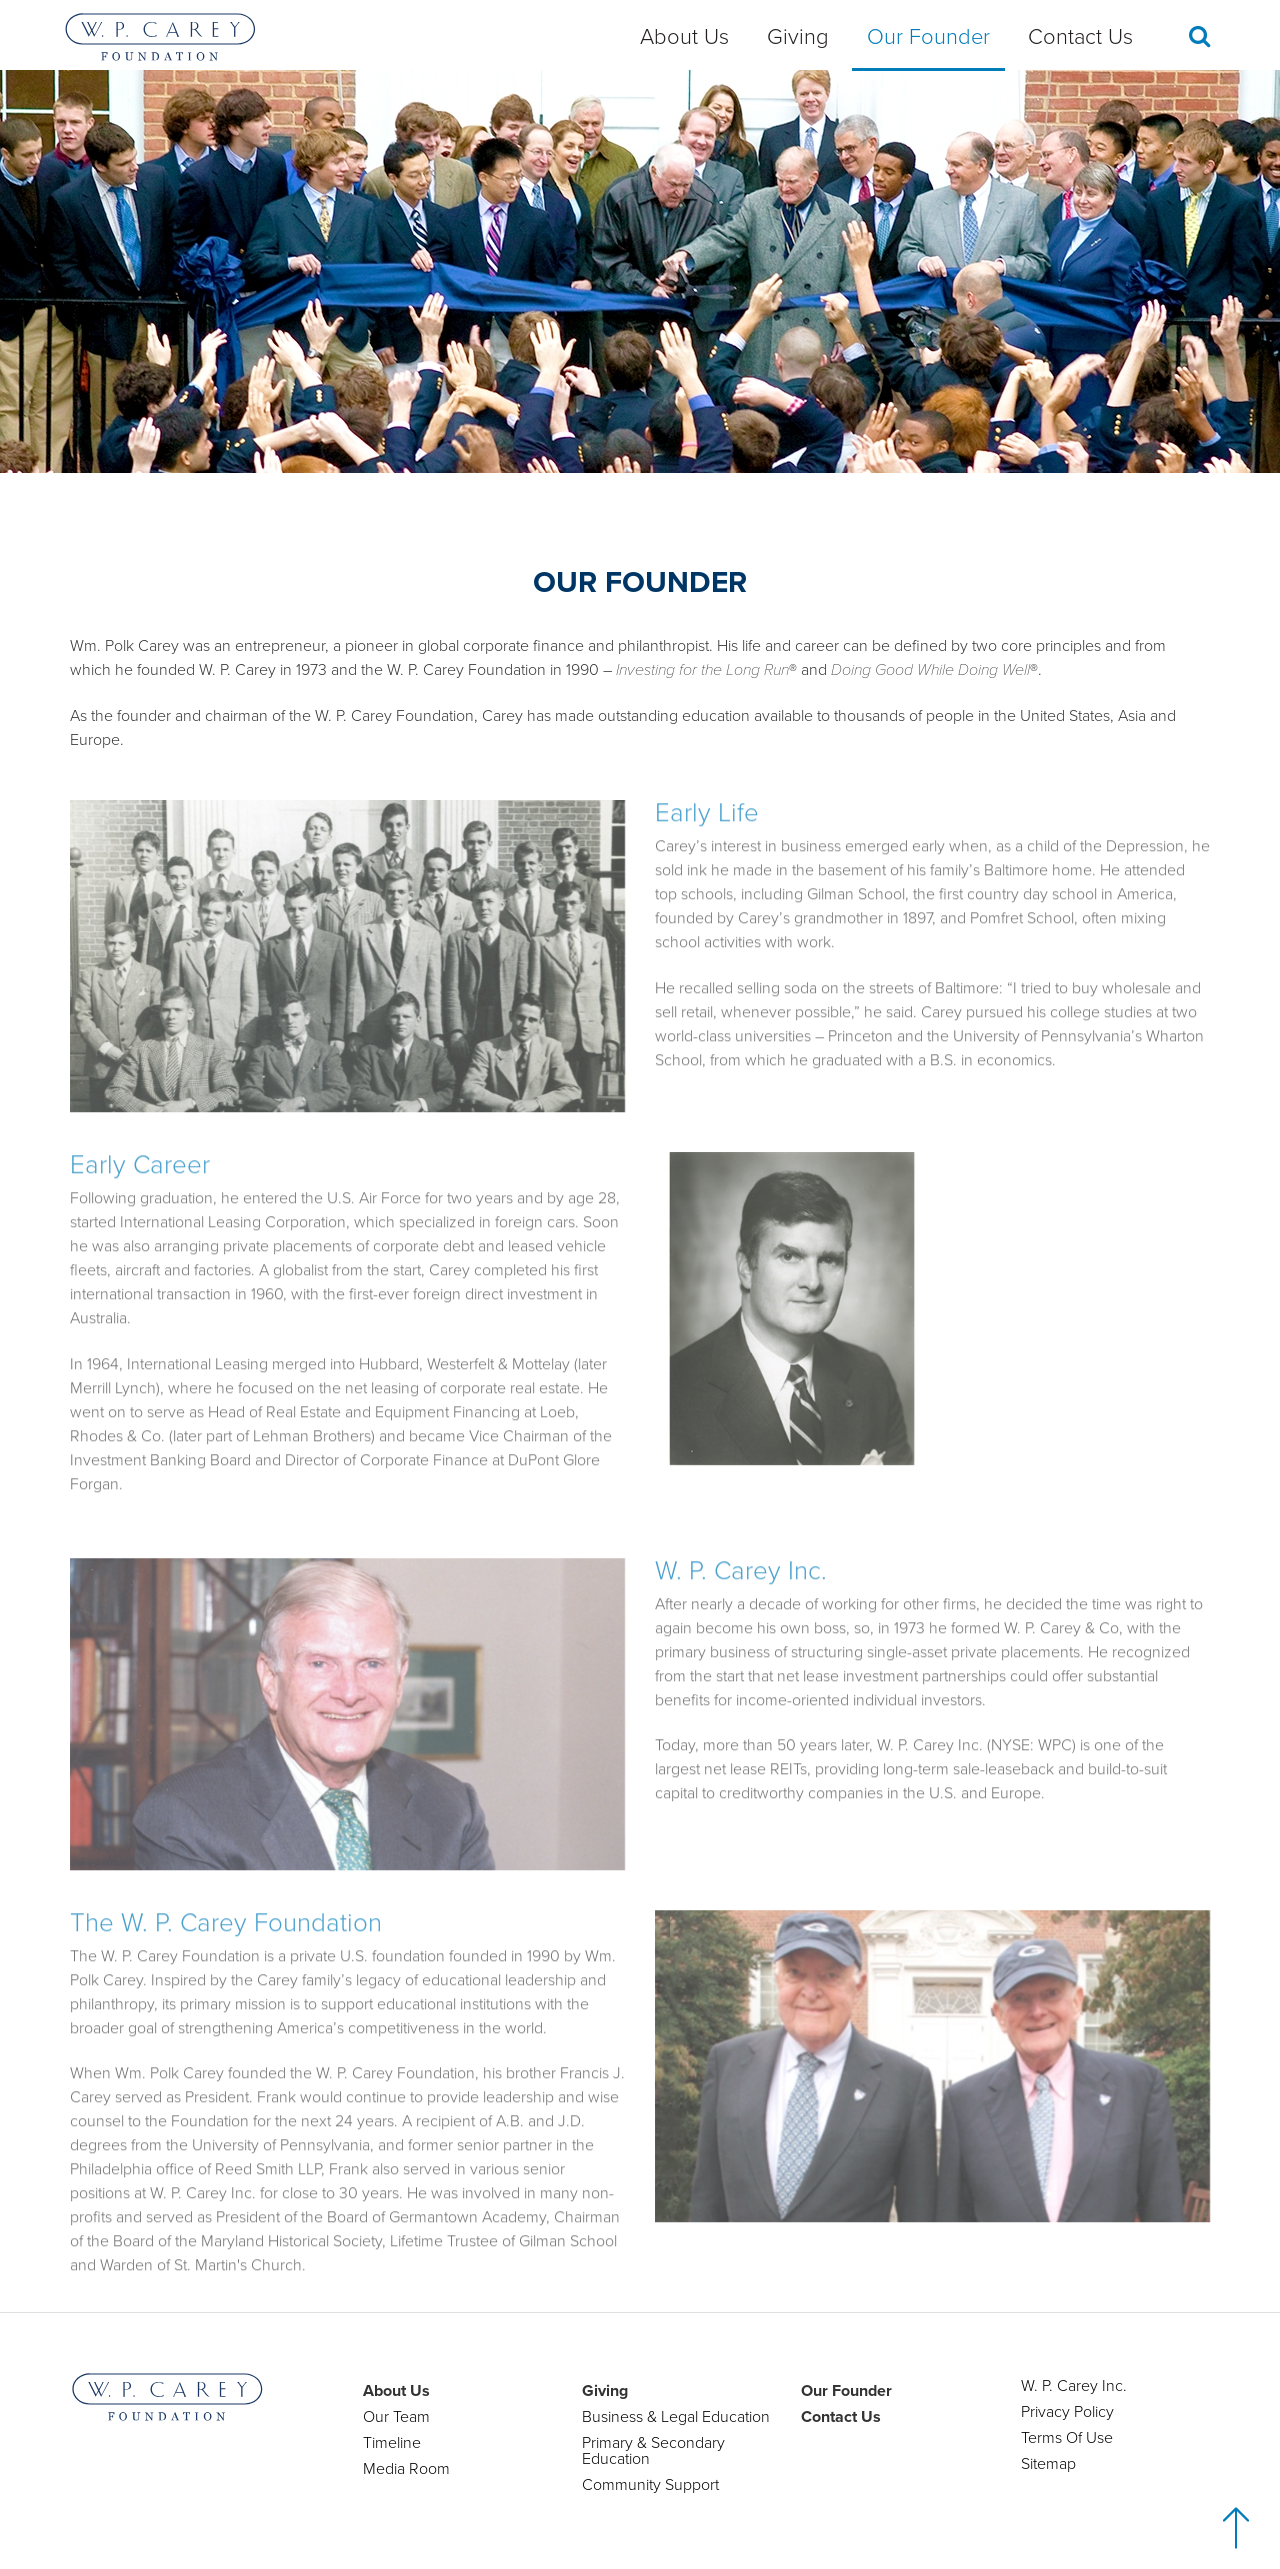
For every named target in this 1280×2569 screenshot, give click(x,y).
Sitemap (1048, 2464)
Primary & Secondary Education (653, 2451)
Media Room (406, 2469)
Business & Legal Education (676, 2417)
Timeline (392, 2443)
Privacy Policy (1067, 2412)
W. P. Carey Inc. (1074, 2386)
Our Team (396, 2417)
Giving (798, 37)
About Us (684, 37)
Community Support (650, 2485)
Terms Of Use (1067, 2438)
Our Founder (928, 37)
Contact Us (1080, 37)
